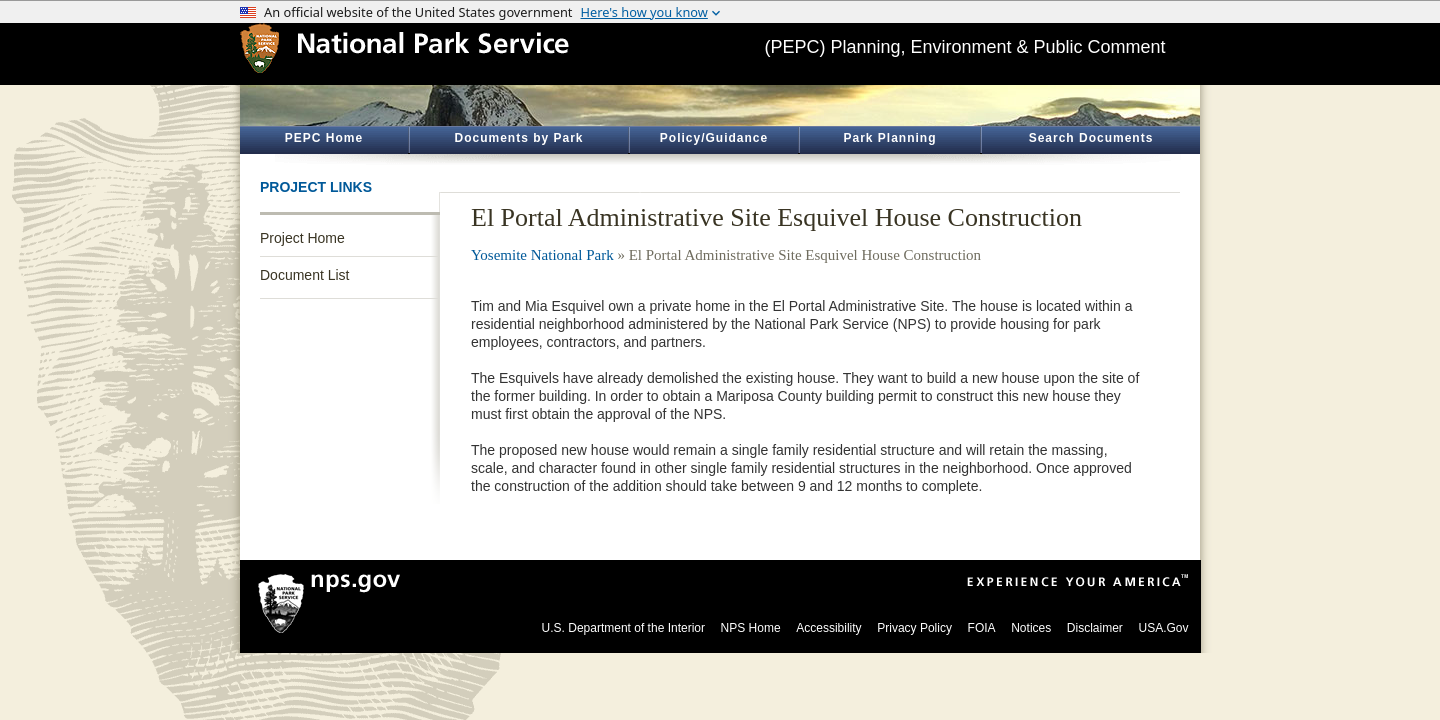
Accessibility (828, 628)
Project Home (302, 238)
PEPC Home (324, 138)
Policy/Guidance (714, 138)
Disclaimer (1095, 628)
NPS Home (751, 628)
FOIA (982, 628)
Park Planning (889, 138)
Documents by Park (518, 138)
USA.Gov (1163, 628)
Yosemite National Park (542, 255)
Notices (1031, 628)
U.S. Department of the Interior (623, 628)
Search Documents (1091, 138)
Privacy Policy (914, 628)
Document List (304, 275)
